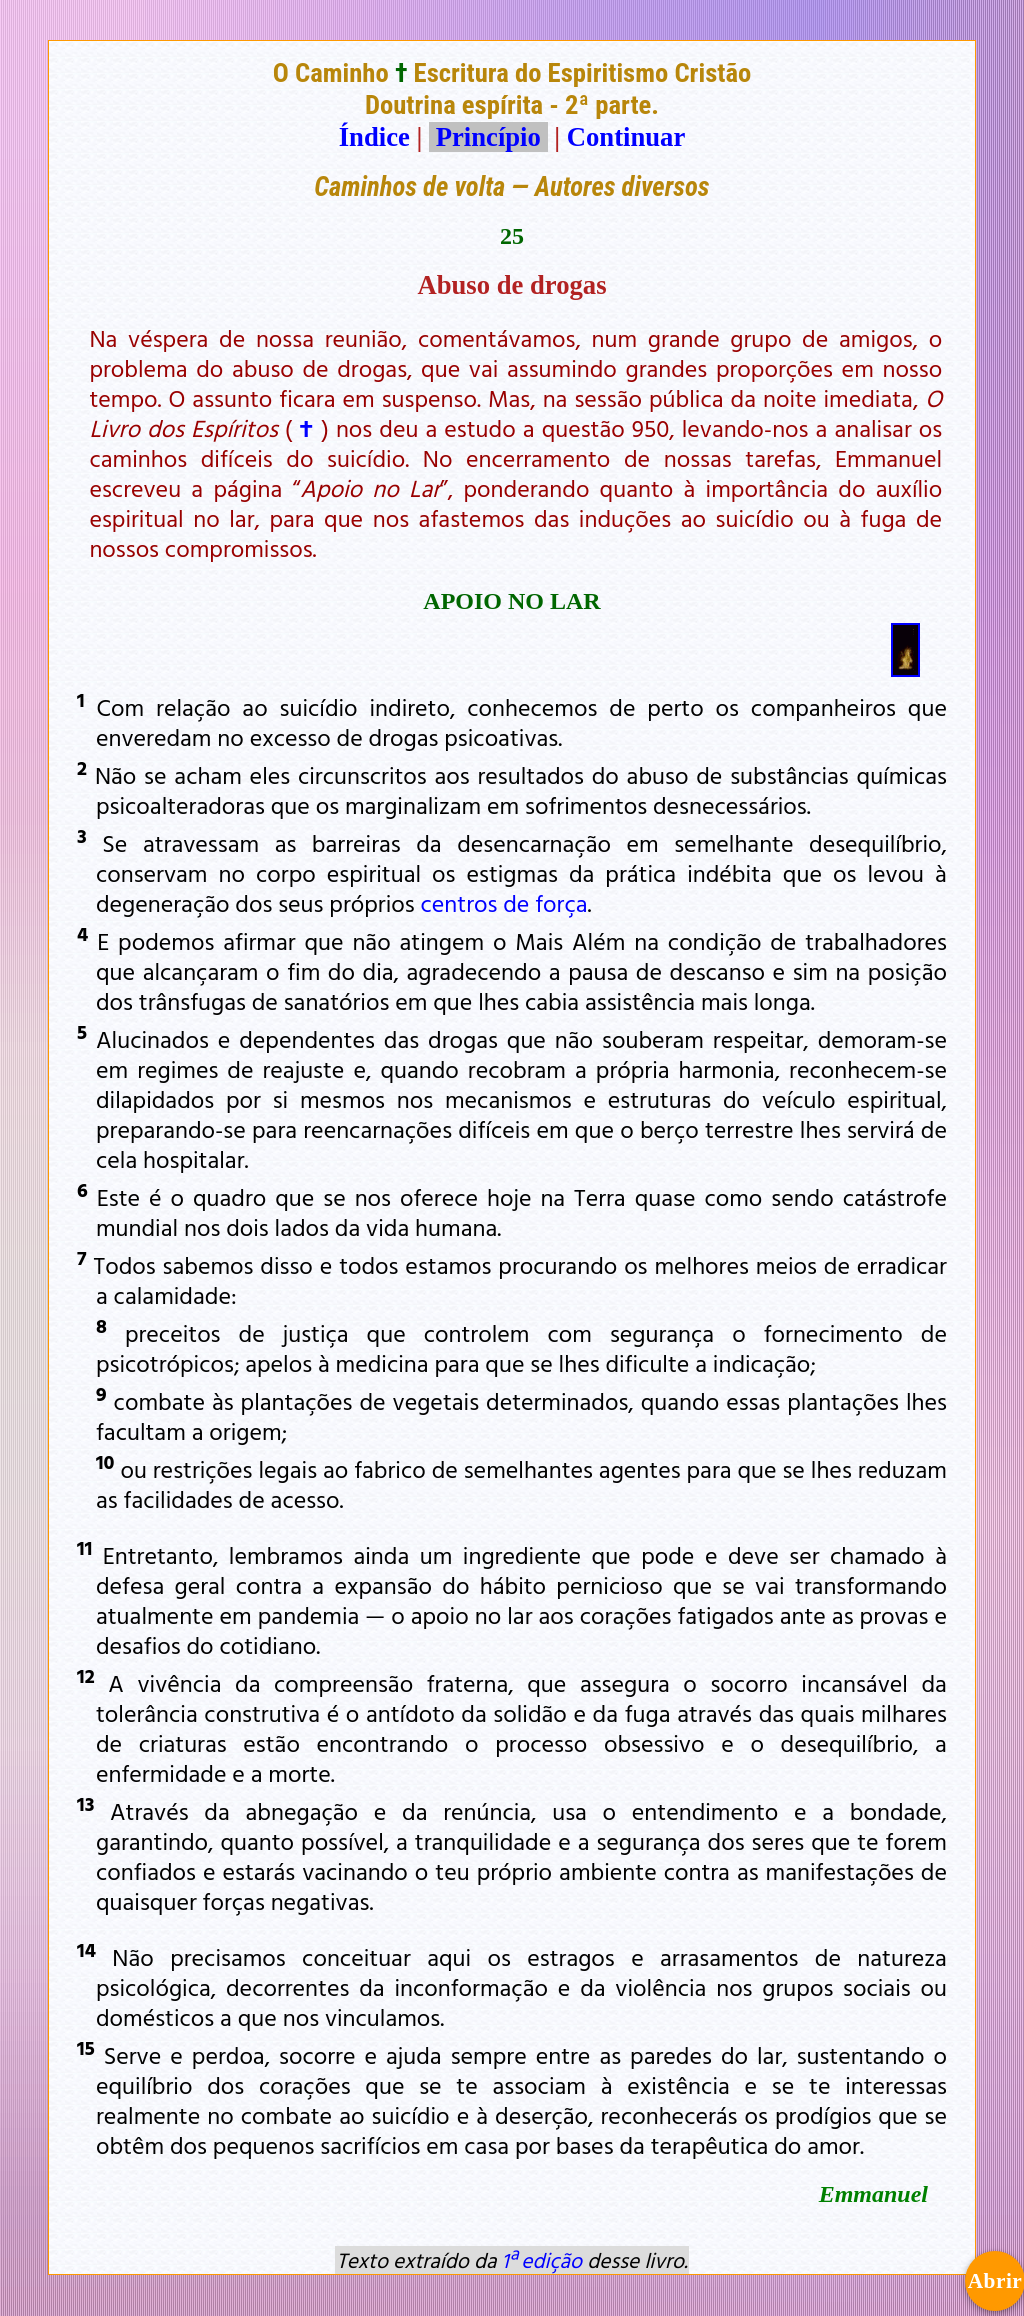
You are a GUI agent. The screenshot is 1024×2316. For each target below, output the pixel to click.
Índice (374, 137)
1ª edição (542, 2260)
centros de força (504, 903)
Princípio (488, 137)
